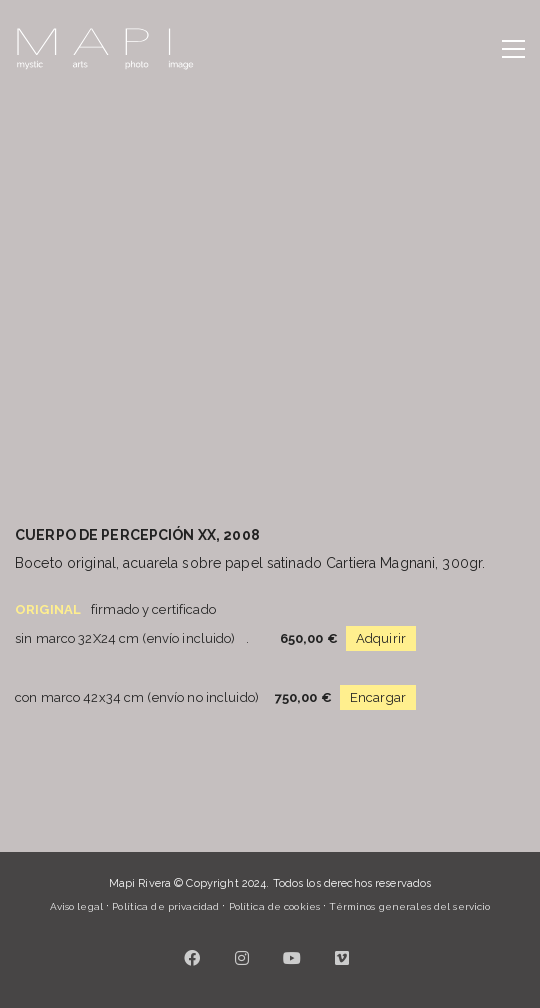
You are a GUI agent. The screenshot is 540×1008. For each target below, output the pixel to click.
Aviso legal (76, 906)
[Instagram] (243, 958)
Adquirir (381, 638)
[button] (513, 49)
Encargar (378, 697)
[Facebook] (193, 958)
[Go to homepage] (105, 49)
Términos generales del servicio (409, 906)
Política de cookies (274, 906)
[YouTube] (293, 958)
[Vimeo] (343, 958)
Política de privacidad (165, 906)
